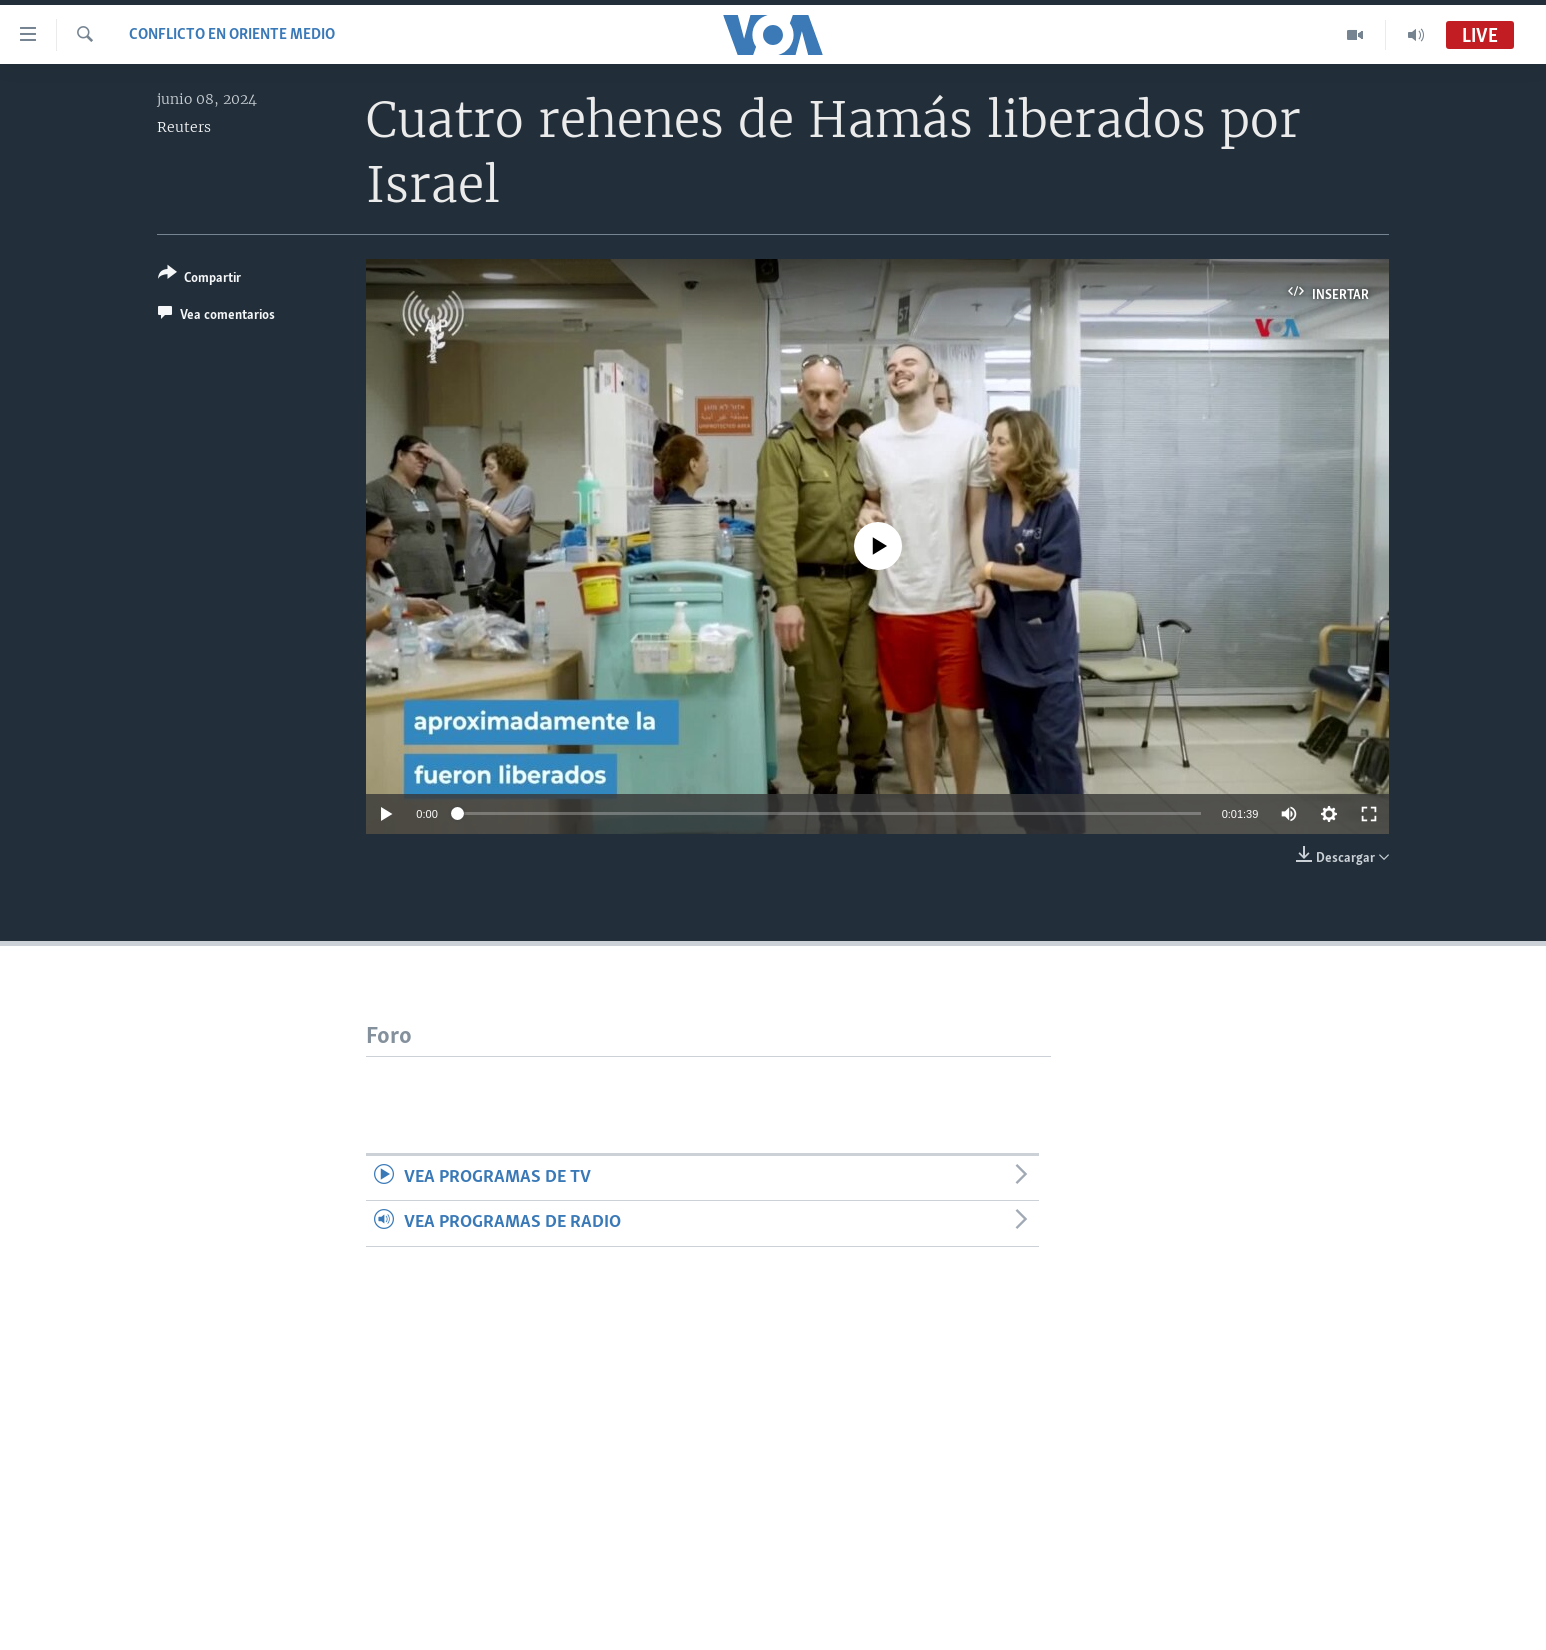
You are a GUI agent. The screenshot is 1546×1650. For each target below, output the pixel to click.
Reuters (184, 127)
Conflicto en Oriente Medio (232, 35)
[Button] (199, 279)
